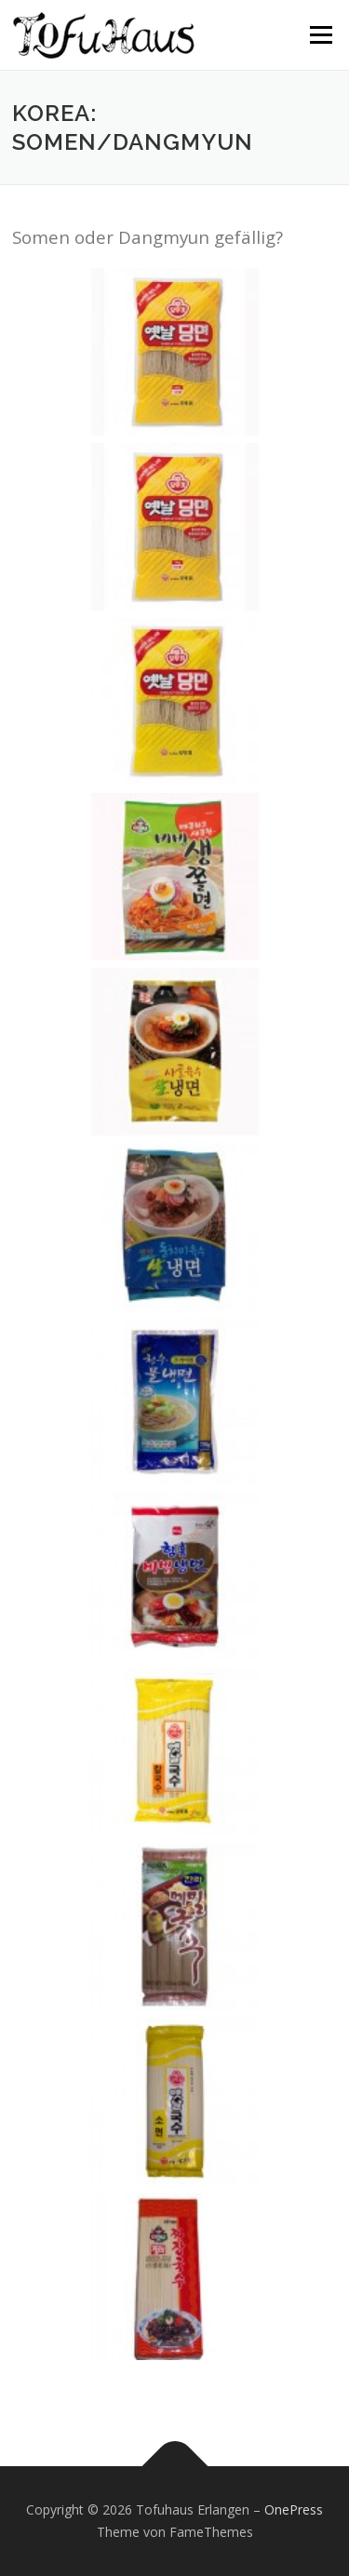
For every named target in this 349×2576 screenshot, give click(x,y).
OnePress (293, 2509)
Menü (319, 35)
